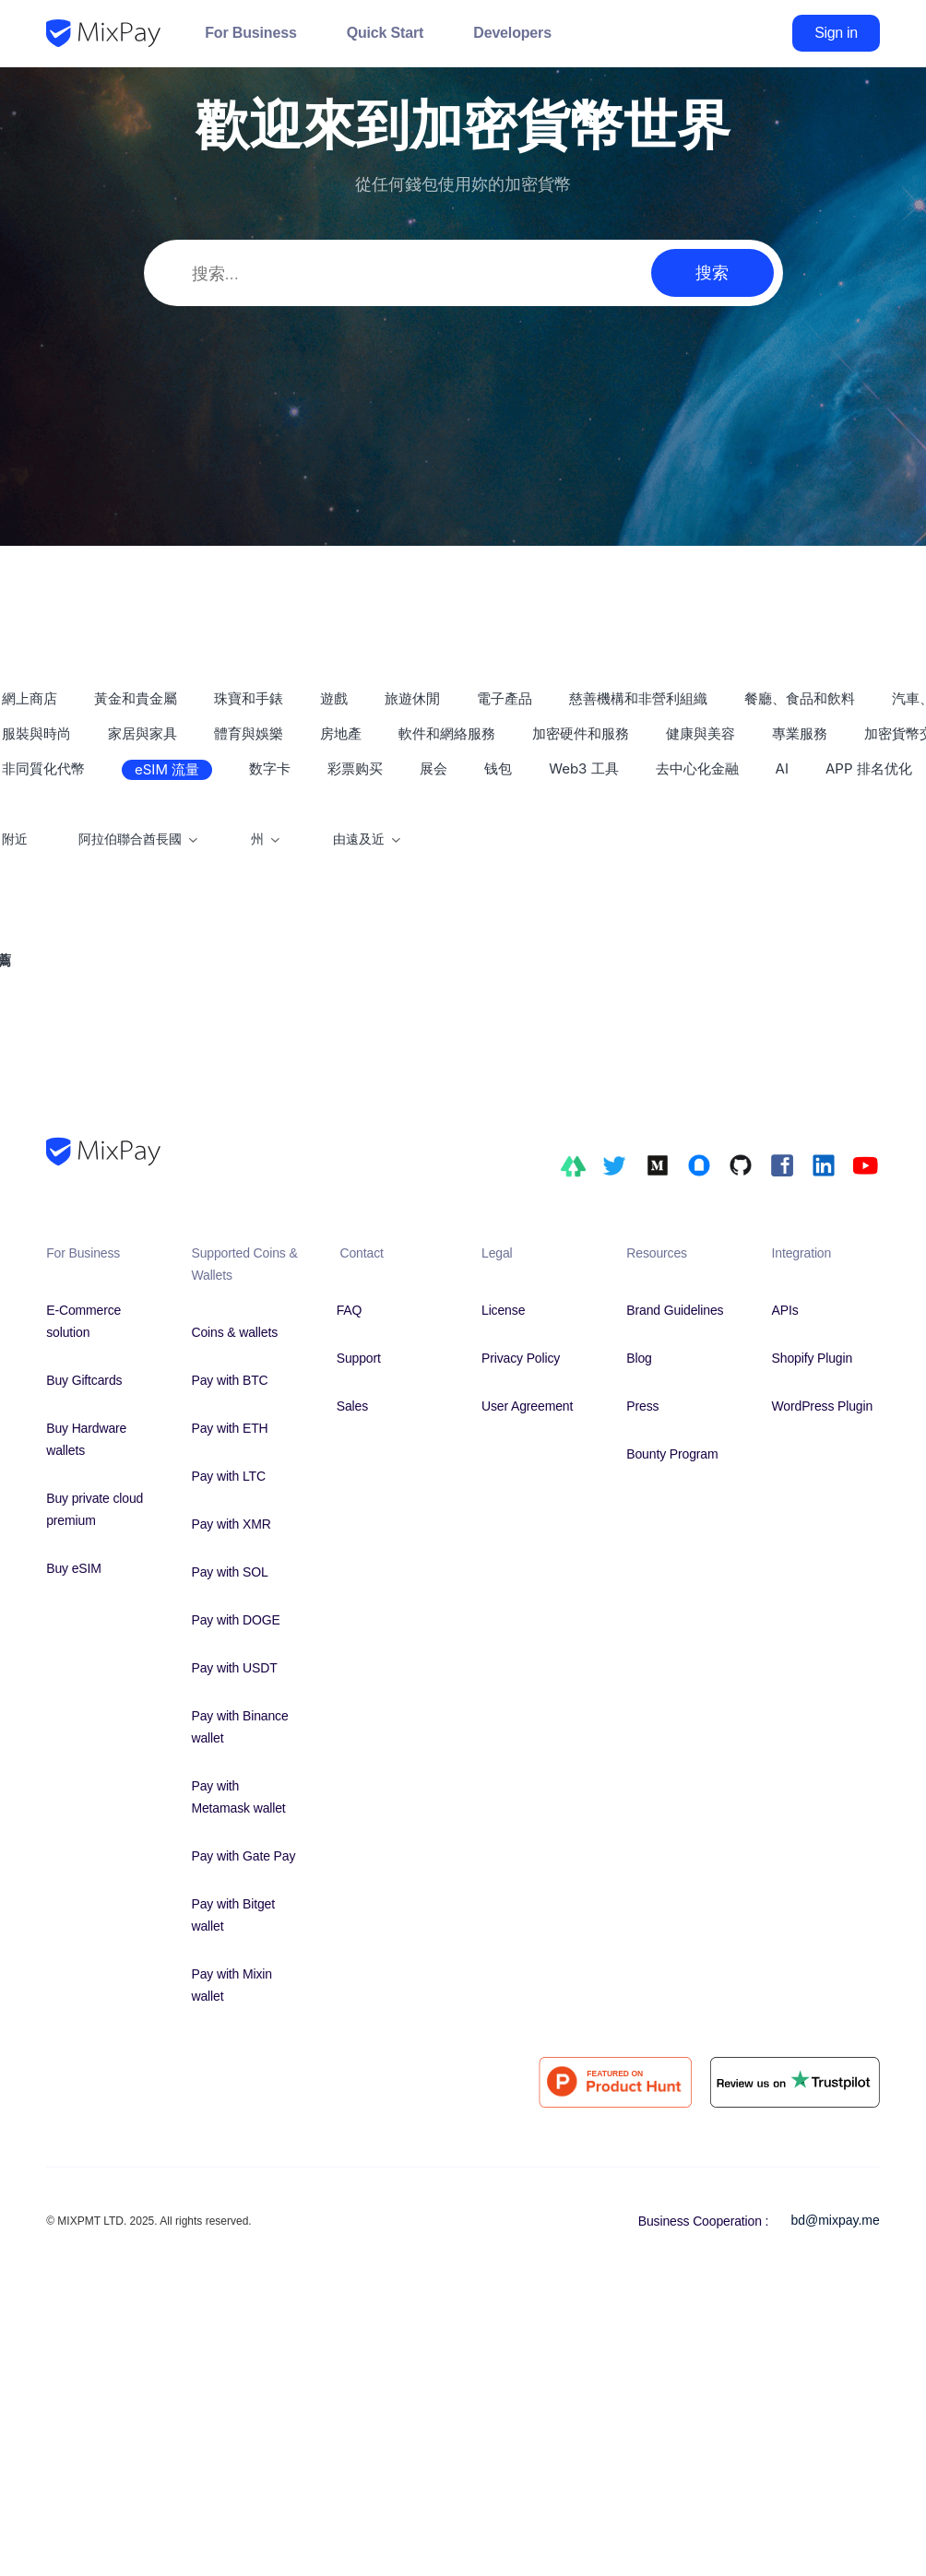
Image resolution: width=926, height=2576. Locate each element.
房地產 (341, 733)
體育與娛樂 (248, 733)
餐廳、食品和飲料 (799, 698)
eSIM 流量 (167, 769)
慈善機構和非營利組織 (638, 698)
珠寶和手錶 (248, 698)
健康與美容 (700, 733)
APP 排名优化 (868, 768)
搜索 (712, 272)
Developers (512, 33)
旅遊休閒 (412, 698)
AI (782, 768)
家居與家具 (142, 733)
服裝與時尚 (36, 733)
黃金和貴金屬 (135, 698)
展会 (433, 768)
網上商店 (29, 698)
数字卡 (270, 768)
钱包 (498, 768)
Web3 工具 (583, 768)
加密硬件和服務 (580, 733)
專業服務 (799, 733)
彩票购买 (355, 768)
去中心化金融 (697, 768)
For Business (250, 33)
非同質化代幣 (43, 768)
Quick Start (385, 33)
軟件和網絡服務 (446, 733)
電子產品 (504, 698)
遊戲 (334, 698)
